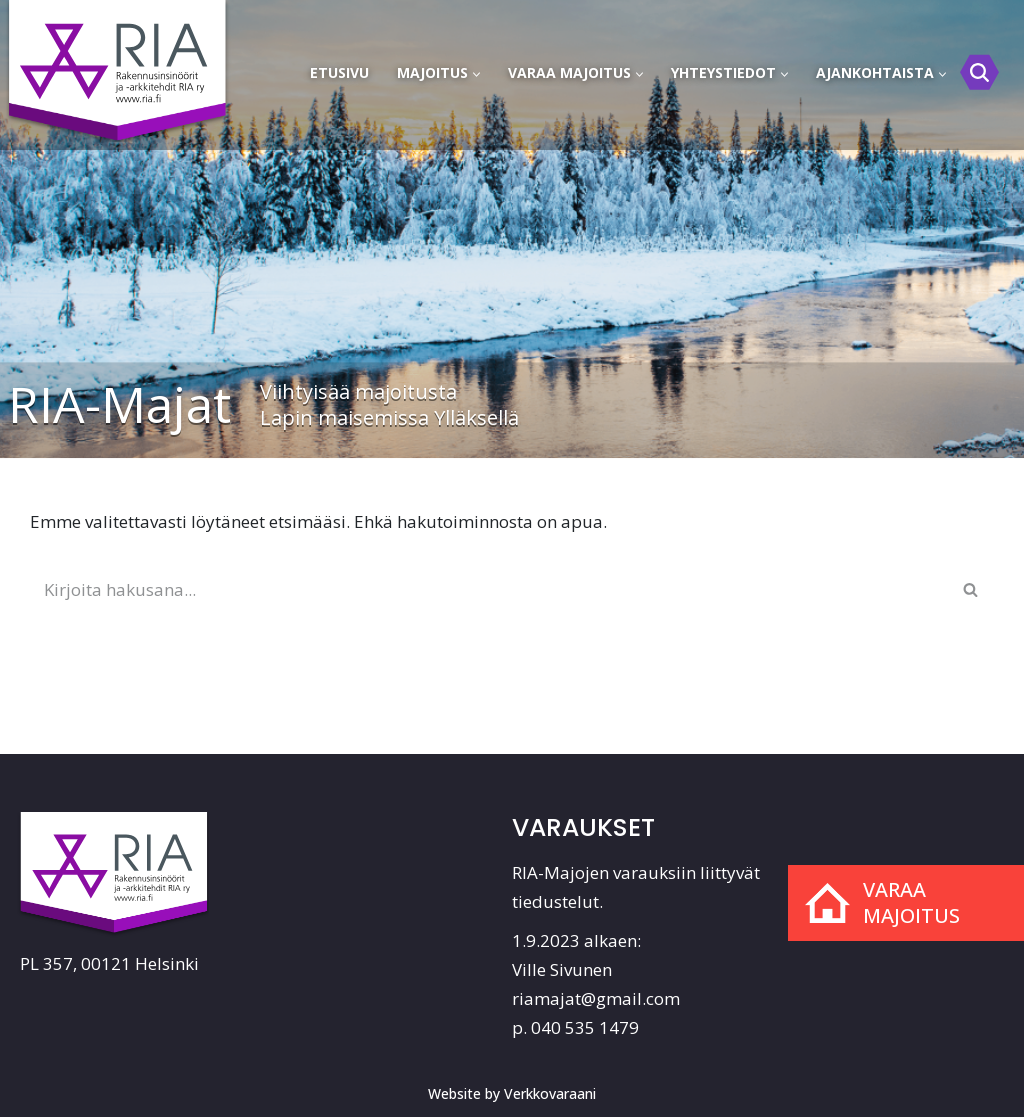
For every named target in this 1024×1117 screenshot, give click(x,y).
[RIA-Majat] (120, 61)
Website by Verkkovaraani (512, 1093)
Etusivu (339, 72)
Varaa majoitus (911, 902)
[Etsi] (979, 72)
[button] (476, 74)
